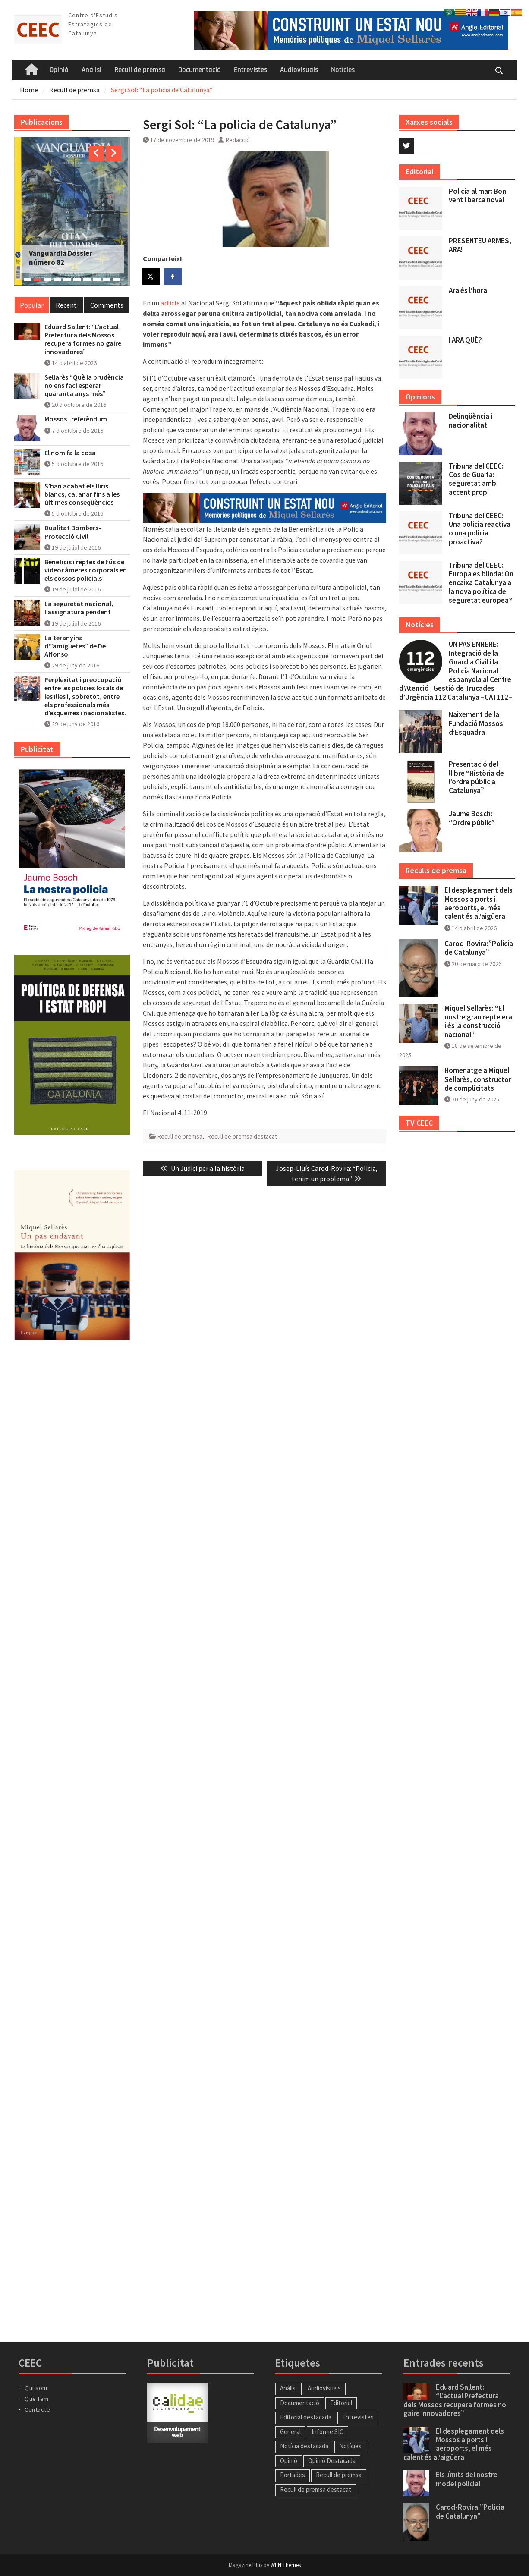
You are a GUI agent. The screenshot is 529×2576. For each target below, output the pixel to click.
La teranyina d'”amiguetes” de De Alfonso (75, 646)
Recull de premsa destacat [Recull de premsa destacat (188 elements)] (315, 2489)
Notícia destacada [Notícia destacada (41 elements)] (304, 2446)
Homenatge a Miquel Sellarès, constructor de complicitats (477, 1079)
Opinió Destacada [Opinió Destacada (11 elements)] (332, 2460)
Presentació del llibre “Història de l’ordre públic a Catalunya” (476, 777)
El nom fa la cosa (70, 453)
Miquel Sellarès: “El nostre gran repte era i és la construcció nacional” (478, 1021)
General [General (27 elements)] (290, 2432)
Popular (32, 305)
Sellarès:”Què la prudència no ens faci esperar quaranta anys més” (84, 385)
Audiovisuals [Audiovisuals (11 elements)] (324, 2388)
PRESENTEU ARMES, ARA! (480, 245)
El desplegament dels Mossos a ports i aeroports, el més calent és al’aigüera (478, 903)
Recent (66, 305)
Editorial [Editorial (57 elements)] (341, 2403)
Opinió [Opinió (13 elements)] (288, 2460)
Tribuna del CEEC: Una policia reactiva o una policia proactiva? (479, 529)
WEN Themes (286, 2565)
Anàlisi (91, 70)
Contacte (37, 2409)
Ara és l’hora (468, 290)
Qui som (36, 2388)
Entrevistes (250, 70)
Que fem (37, 2399)
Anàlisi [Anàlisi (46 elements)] (288, 2388)
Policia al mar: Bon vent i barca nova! (477, 195)
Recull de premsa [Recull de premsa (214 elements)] (339, 2475)
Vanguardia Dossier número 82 (60, 257)
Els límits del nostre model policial (467, 2479)
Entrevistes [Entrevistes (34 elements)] (358, 2417)
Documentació (199, 70)
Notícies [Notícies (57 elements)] (350, 2446)
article (169, 303)
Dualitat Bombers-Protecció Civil (72, 532)
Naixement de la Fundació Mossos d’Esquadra (476, 723)
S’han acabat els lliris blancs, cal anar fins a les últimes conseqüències (82, 494)
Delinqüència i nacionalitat (470, 421)
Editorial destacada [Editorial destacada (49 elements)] (305, 2417)
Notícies (343, 70)
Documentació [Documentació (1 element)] (299, 2403)
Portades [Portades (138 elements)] (292, 2475)
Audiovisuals (299, 70)
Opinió (59, 70)
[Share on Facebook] (173, 276)
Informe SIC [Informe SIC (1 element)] (327, 2432)
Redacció (238, 140)
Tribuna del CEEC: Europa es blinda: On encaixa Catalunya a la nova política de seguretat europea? (481, 582)
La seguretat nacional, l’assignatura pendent (78, 608)
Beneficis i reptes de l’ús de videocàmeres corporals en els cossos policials (85, 570)
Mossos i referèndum (75, 419)
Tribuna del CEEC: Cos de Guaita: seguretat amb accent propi (476, 479)
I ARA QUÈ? (465, 340)
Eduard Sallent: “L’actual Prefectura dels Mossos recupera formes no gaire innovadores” (82, 339)
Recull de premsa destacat (242, 1136)
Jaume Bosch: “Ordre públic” (472, 818)
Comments (106, 305)
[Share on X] (151, 276)
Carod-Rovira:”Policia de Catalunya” (478, 948)
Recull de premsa (139, 70)
